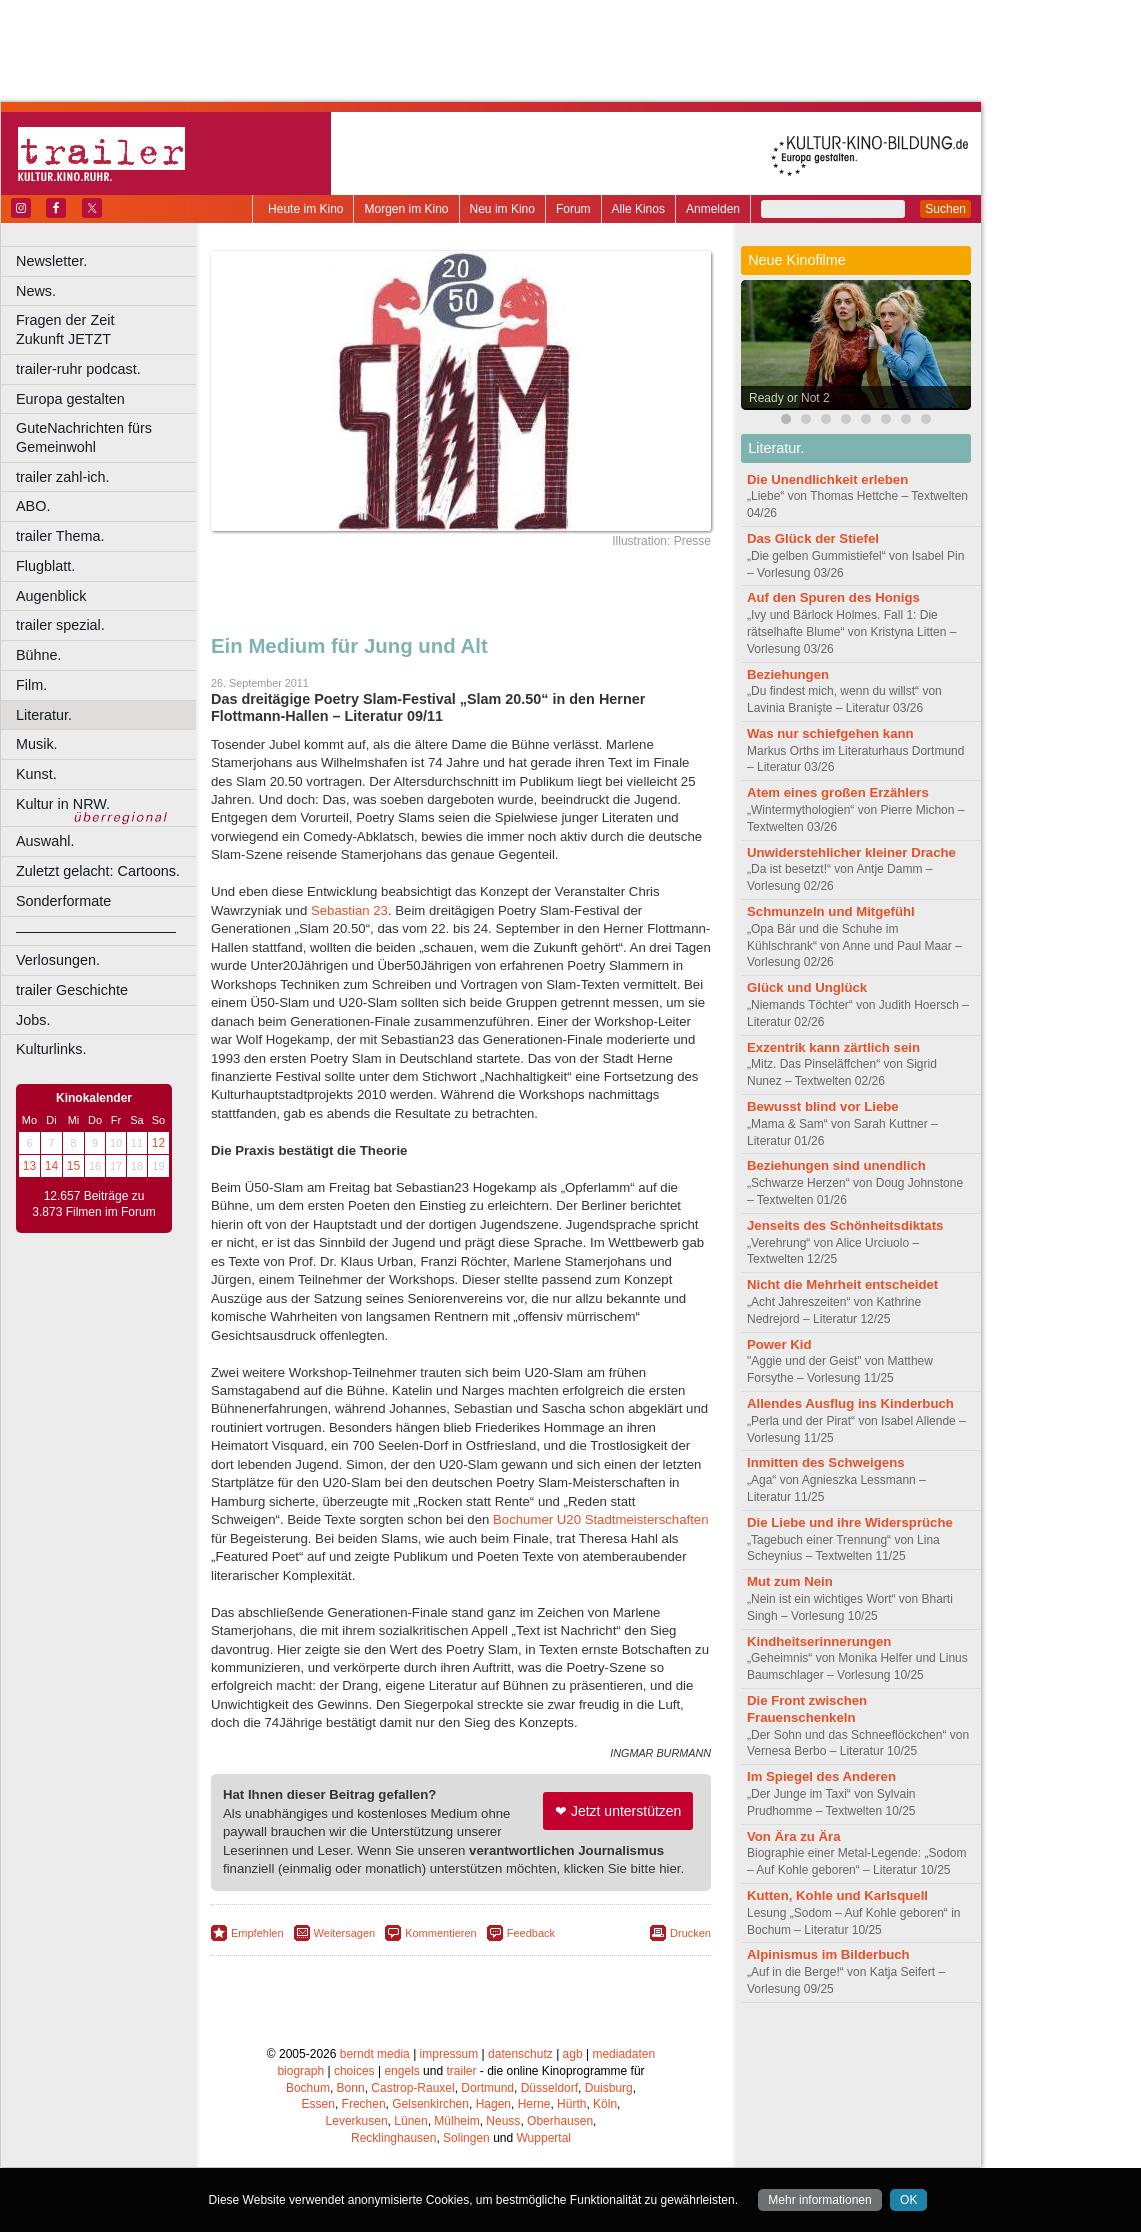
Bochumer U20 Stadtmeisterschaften (601, 1519)
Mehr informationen (819, 2200)
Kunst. (36, 774)
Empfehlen (257, 1933)
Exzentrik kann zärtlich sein (833, 1047)
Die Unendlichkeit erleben (827, 479)
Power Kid (779, 1344)
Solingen (466, 2138)
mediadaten (623, 2054)
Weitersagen (345, 1933)
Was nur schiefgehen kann (830, 733)
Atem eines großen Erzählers (838, 792)
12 (158, 1143)
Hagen (493, 2104)
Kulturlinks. (51, 1049)
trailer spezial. (60, 625)
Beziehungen (788, 674)
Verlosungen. (58, 960)
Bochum (308, 2088)
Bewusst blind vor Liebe (823, 1106)
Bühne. (39, 655)
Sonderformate (63, 901)
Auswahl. (45, 841)
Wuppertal (544, 2138)
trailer (461, 2071)
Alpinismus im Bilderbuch (828, 1954)
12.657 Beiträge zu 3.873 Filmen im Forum (93, 1204)
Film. (31, 685)
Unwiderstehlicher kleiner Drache (851, 852)
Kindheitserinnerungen (819, 1641)
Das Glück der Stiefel (813, 538)
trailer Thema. (60, 536)
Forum (573, 209)
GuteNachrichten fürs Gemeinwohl (84, 437)
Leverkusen (357, 2121)
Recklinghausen (393, 2138)
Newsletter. (51, 261)
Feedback (531, 1933)
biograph (300, 2071)
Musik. (37, 744)
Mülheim (456, 2121)
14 (51, 1166)
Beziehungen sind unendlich (836, 1165)
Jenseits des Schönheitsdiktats (845, 1225)
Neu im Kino (502, 209)
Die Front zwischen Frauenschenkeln (807, 1709)
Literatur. (44, 715)
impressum (449, 2054)
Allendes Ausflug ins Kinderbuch (850, 1403)
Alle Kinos (638, 209)
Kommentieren (441, 1933)
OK (908, 2200)
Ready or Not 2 (789, 398)
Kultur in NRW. (63, 804)
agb (573, 2054)
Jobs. (33, 1020)
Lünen (410, 2121)
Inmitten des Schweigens (826, 1462)
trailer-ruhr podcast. (78, 369)
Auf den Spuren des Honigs (833, 597)
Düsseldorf (549, 2088)
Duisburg (609, 2088)
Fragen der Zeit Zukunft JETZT (108, 329)
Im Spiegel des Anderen (821, 1776)
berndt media (375, 2054)
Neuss (503, 2121)
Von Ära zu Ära (794, 1836)
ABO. (33, 506)
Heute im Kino (305, 209)
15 (73, 1166)
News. (36, 291)
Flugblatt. (45, 566)
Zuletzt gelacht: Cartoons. (98, 871)
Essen (318, 2104)
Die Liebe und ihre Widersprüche (850, 1522)
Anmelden (713, 209)
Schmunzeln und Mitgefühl (831, 911)
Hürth (571, 2104)
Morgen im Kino (406, 209)
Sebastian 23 (349, 910)
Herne (534, 2104)
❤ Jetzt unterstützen (618, 1811)
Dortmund (487, 2088)
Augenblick (51, 596)
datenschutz (520, 2054)
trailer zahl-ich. (63, 477)
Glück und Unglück (807, 987)
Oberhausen (560, 2121)
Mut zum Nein (790, 1581)
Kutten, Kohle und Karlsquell (837, 1895)
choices (354, 2071)
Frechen (364, 2104)
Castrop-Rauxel (412, 2088)
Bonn (351, 2088)
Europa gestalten (70, 399)
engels (401, 2071)
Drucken (690, 1933)
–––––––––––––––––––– (96, 931)
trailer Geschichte (72, 990)
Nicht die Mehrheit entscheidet (842, 1284)
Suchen (945, 209)
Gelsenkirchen (430, 2104)
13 (29, 1166)
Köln (605, 2104)
